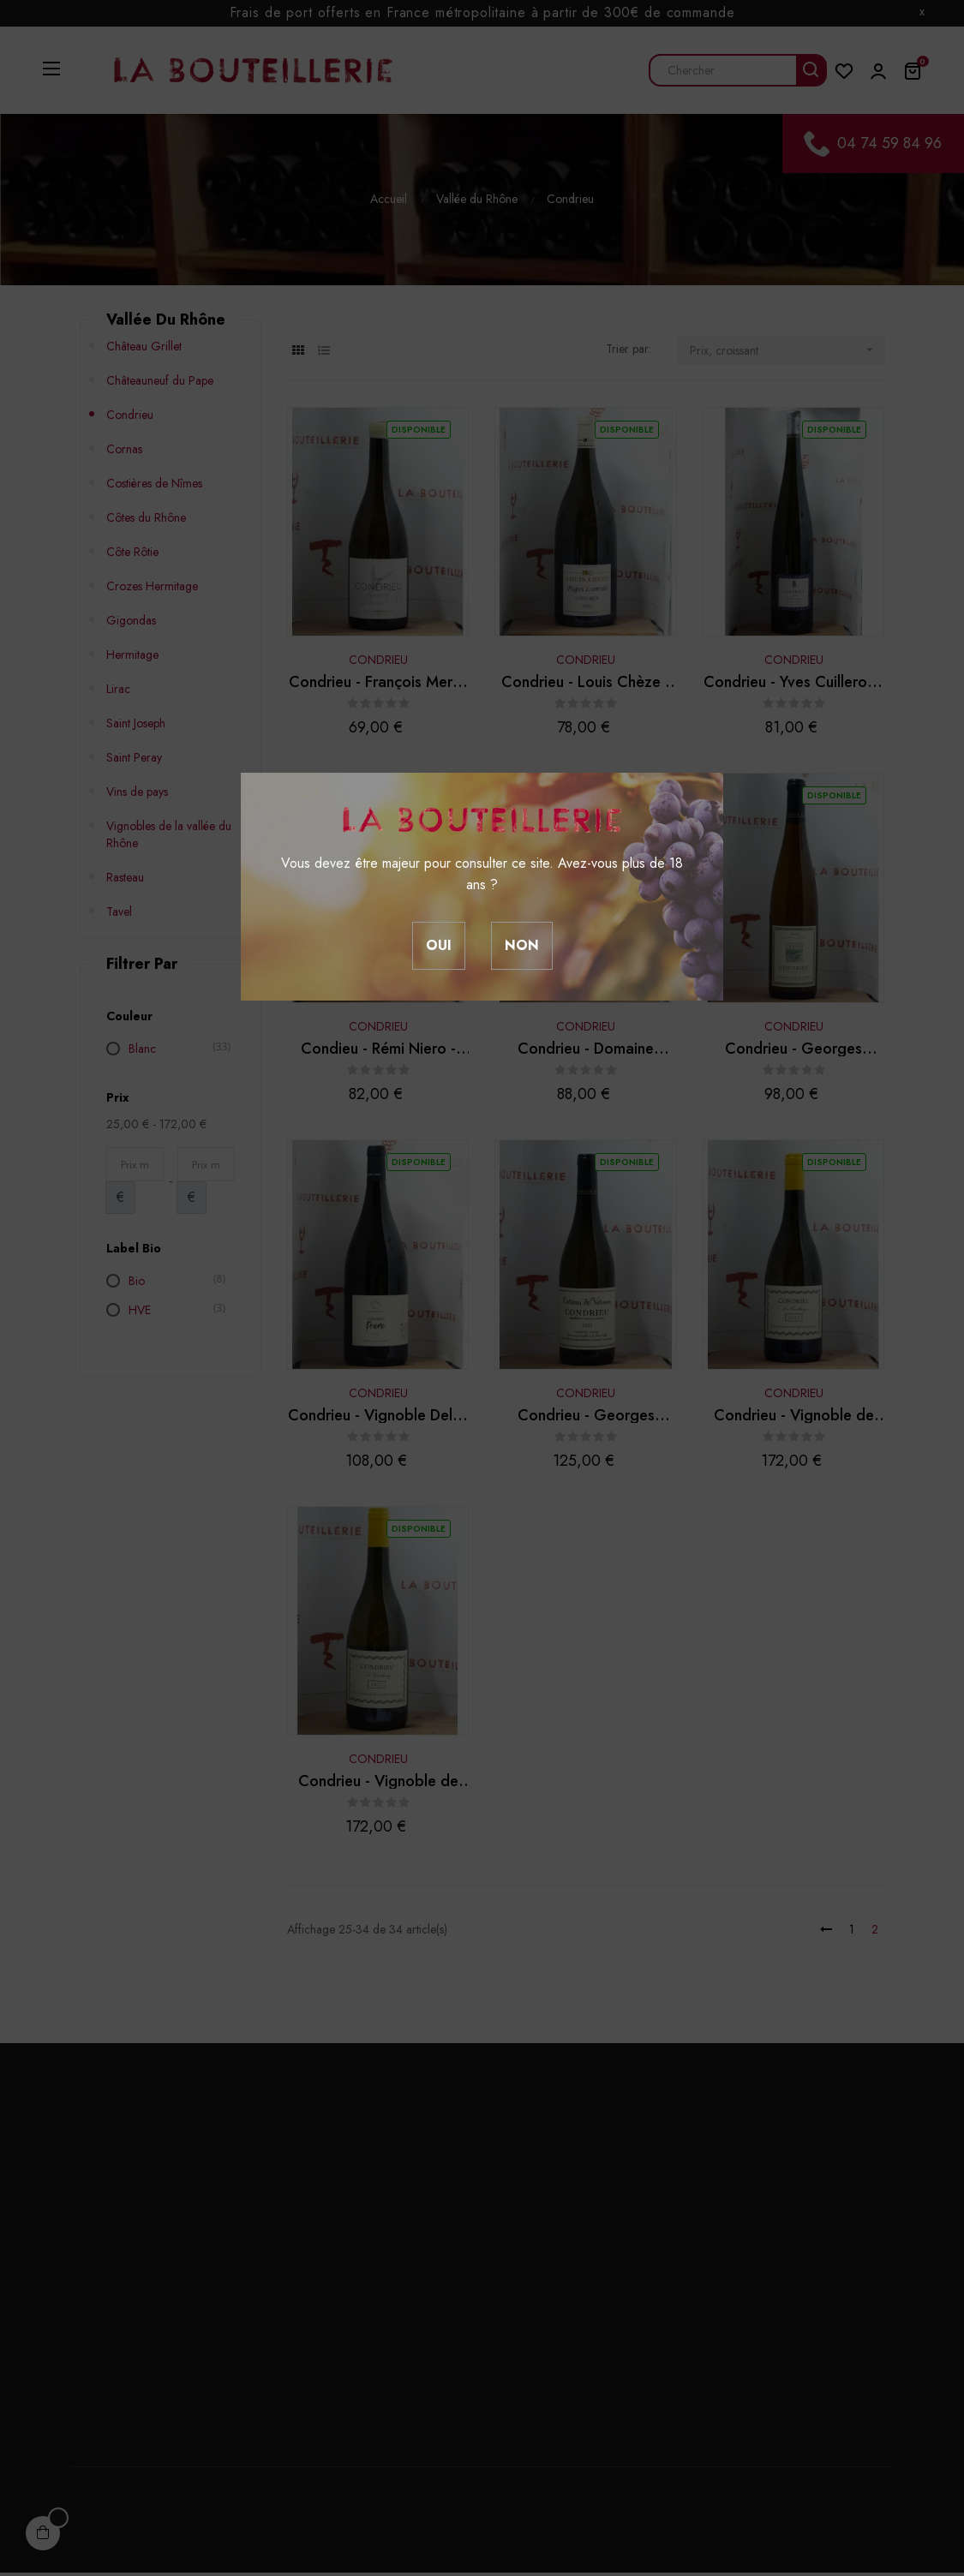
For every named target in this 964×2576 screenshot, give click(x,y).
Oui (439, 945)
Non (522, 945)
